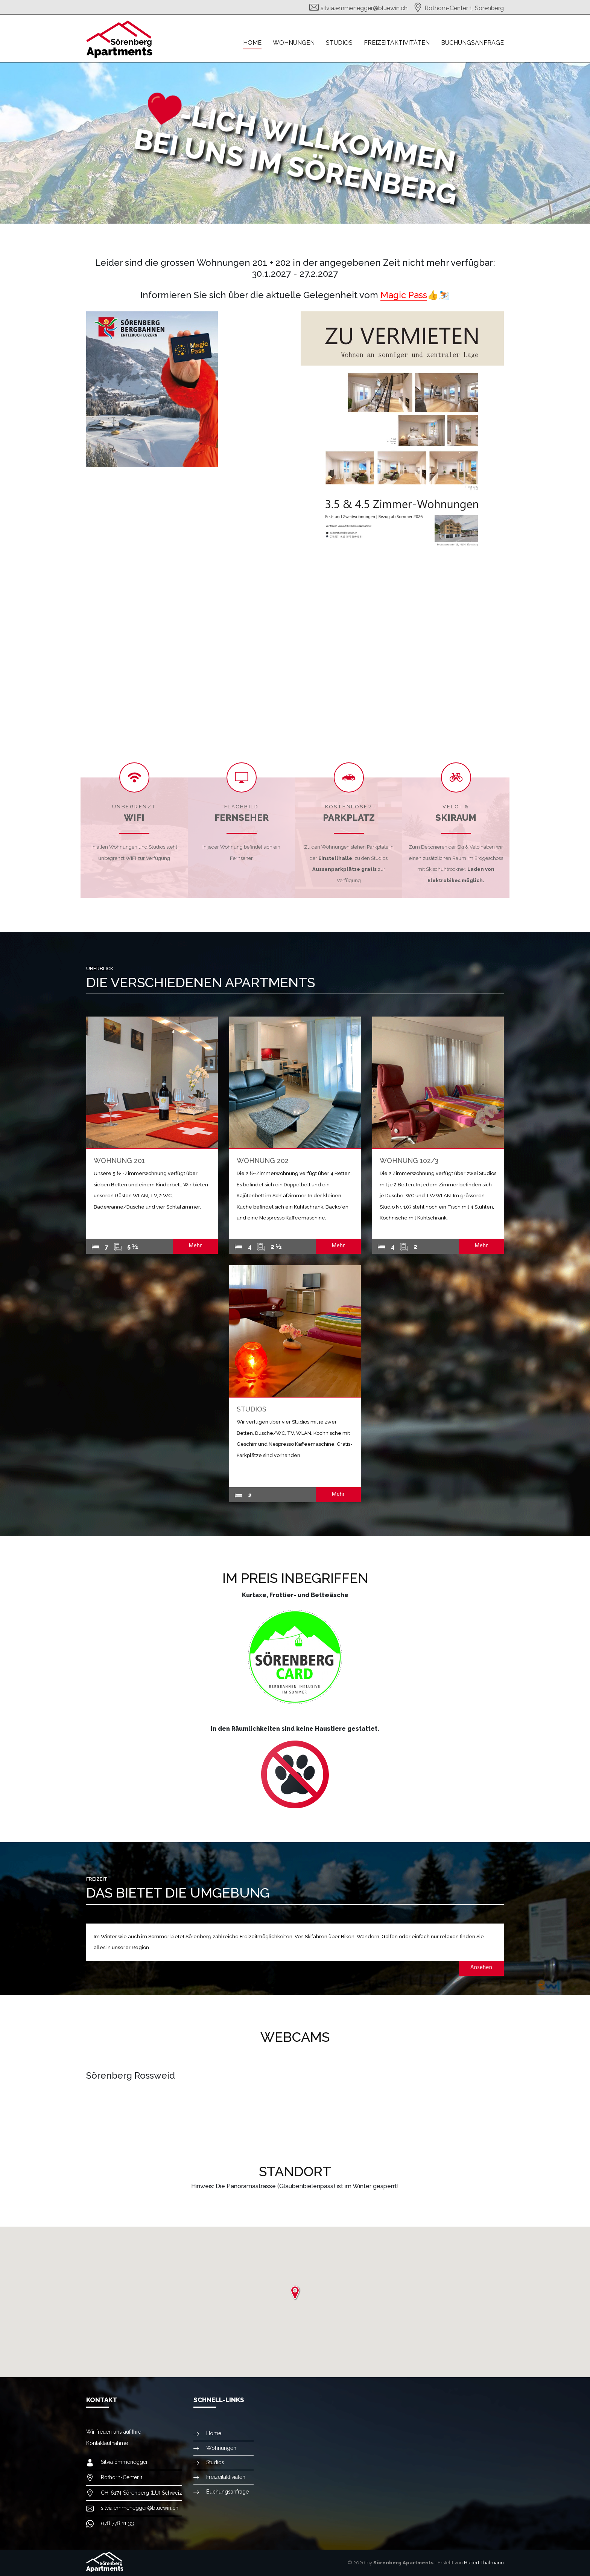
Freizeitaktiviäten (225, 2477)
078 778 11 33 (117, 2523)
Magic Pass (403, 295)
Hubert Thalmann (484, 2562)
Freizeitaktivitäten (397, 42)
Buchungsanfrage (472, 42)
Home (252, 42)
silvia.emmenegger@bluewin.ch (364, 8)
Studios (339, 42)
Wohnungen (294, 42)
